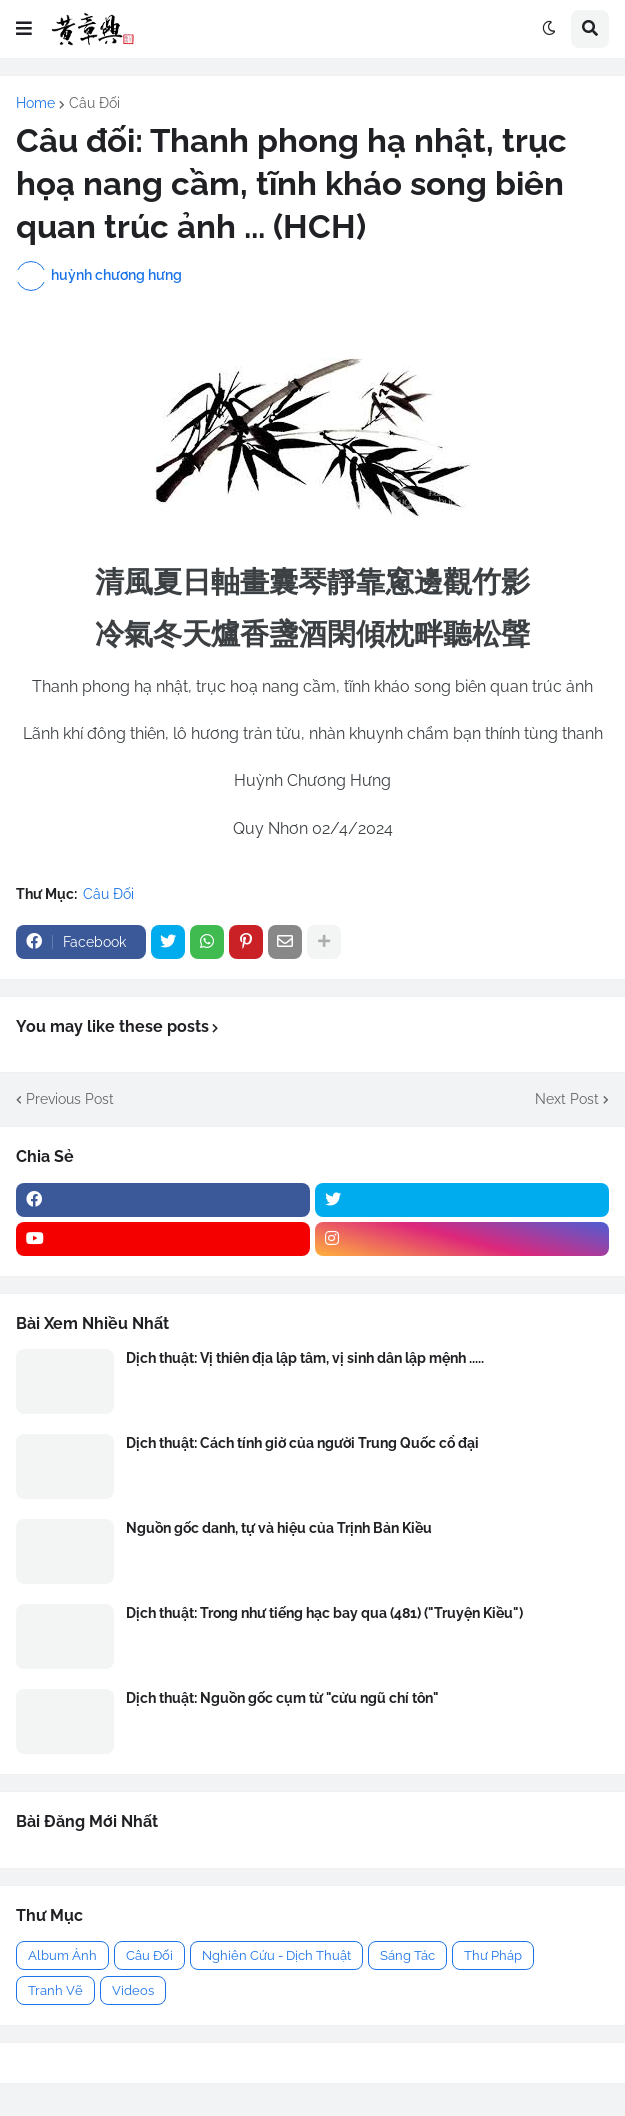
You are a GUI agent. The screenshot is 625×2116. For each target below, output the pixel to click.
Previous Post (70, 1099)
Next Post (567, 1099)
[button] (24, 29)
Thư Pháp (493, 1955)
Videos (133, 1990)
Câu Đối (94, 103)
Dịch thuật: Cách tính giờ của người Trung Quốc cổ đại (302, 1443)
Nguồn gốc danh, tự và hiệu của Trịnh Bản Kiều (279, 1528)
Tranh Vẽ (55, 1990)
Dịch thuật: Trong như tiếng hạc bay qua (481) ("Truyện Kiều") (324, 1613)
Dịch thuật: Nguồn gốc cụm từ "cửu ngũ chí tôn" (282, 1698)
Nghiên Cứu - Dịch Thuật (276, 1955)
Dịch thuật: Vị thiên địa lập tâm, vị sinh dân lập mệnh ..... (305, 1358)
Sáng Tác (407, 1955)
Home (35, 103)
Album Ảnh (62, 1955)
